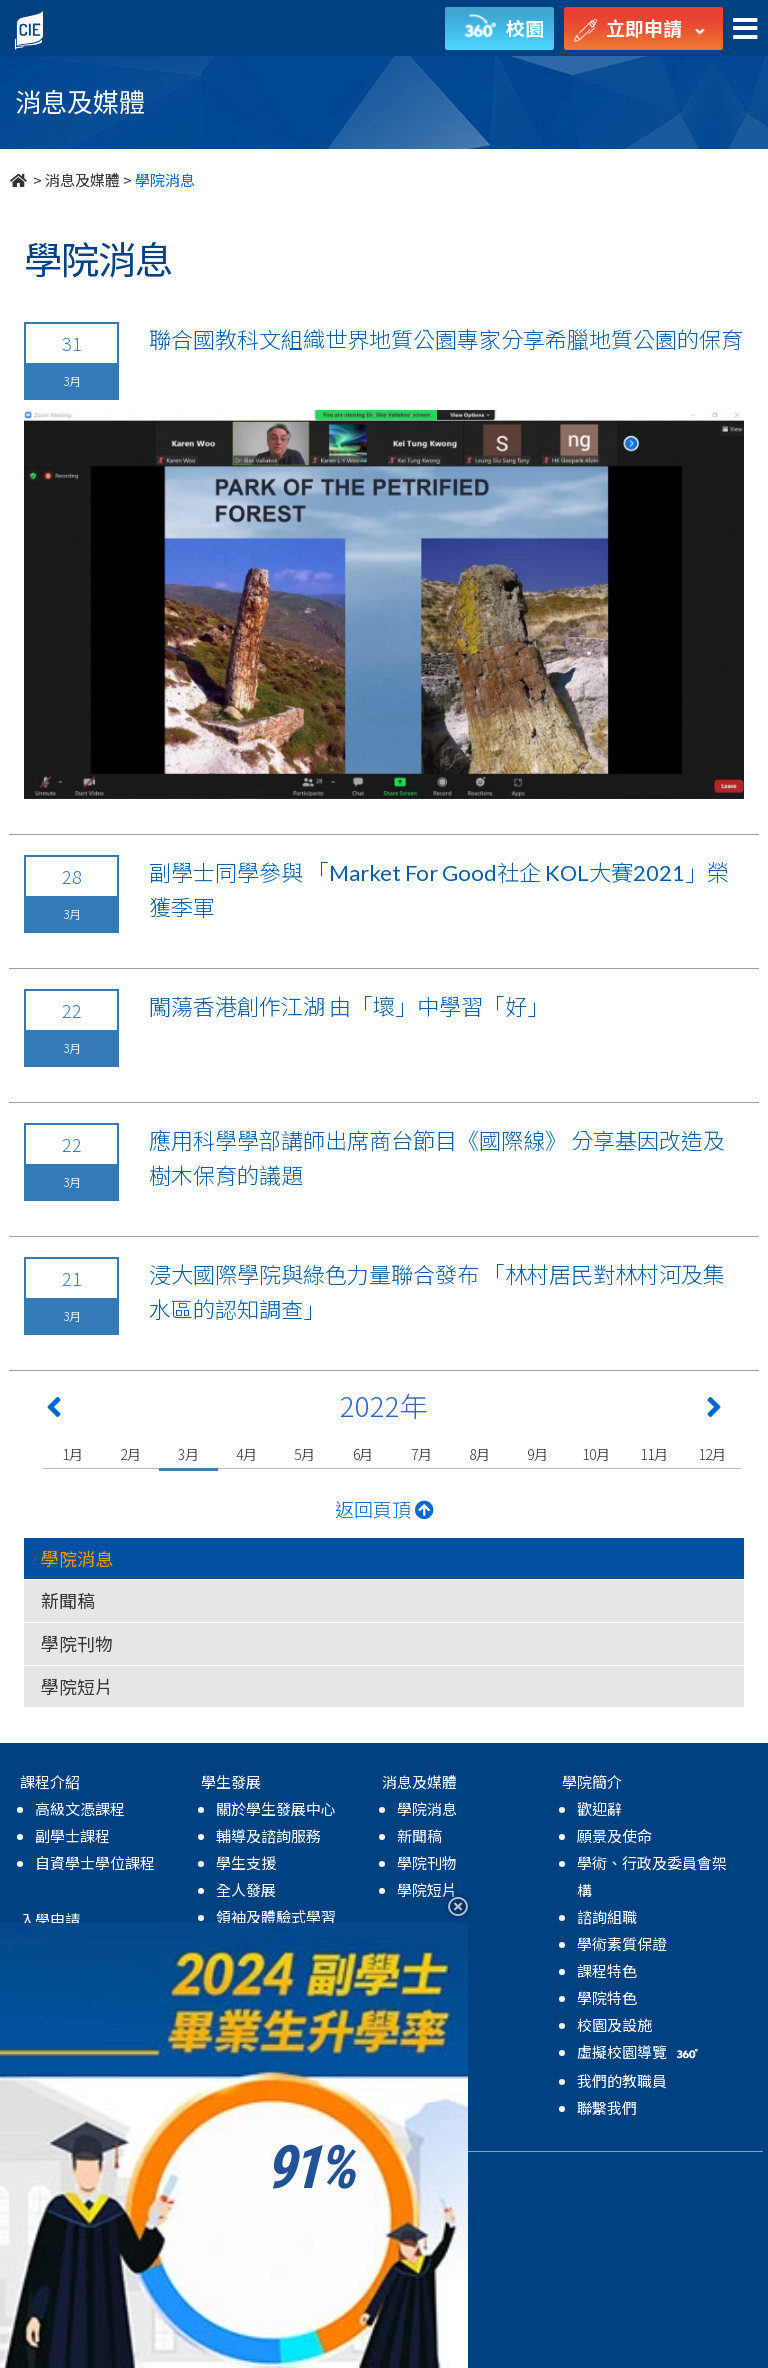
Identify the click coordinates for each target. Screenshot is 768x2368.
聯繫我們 (607, 2107)
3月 (188, 1454)
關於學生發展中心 (276, 1808)
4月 (246, 1454)
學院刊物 (77, 1643)
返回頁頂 (384, 1508)
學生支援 (246, 1862)
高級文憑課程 (80, 1808)
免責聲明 (302, 2175)
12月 (711, 1454)
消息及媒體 (82, 179)
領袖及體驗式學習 (276, 1916)
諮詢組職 (607, 1916)
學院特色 (607, 1997)
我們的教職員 (622, 2080)
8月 (479, 1454)
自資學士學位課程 (95, 1862)
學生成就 (246, 1997)
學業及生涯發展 (268, 1943)
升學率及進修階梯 (95, 2054)
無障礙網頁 (380, 2175)
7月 (421, 1454)
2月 (130, 1454)
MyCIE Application (100, 2027)
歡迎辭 (599, 1808)
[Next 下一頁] (714, 1411)
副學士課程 (72, 1835)
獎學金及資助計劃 (95, 2081)
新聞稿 (68, 1600)
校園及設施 (614, 2024)
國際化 (238, 1970)
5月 (304, 1454)
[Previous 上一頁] (54, 1411)
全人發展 (246, 1889)
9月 (537, 1454)
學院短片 (77, 1686)
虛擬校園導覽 (639, 2051)
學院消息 (77, 1558)
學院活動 (246, 2051)
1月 (72, 1454)
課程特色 (607, 1970)
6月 (363, 1454)
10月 (595, 1454)
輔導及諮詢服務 (268, 1835)
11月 (653, 1454)
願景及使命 (614, 1835)
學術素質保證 (622, 1943)
